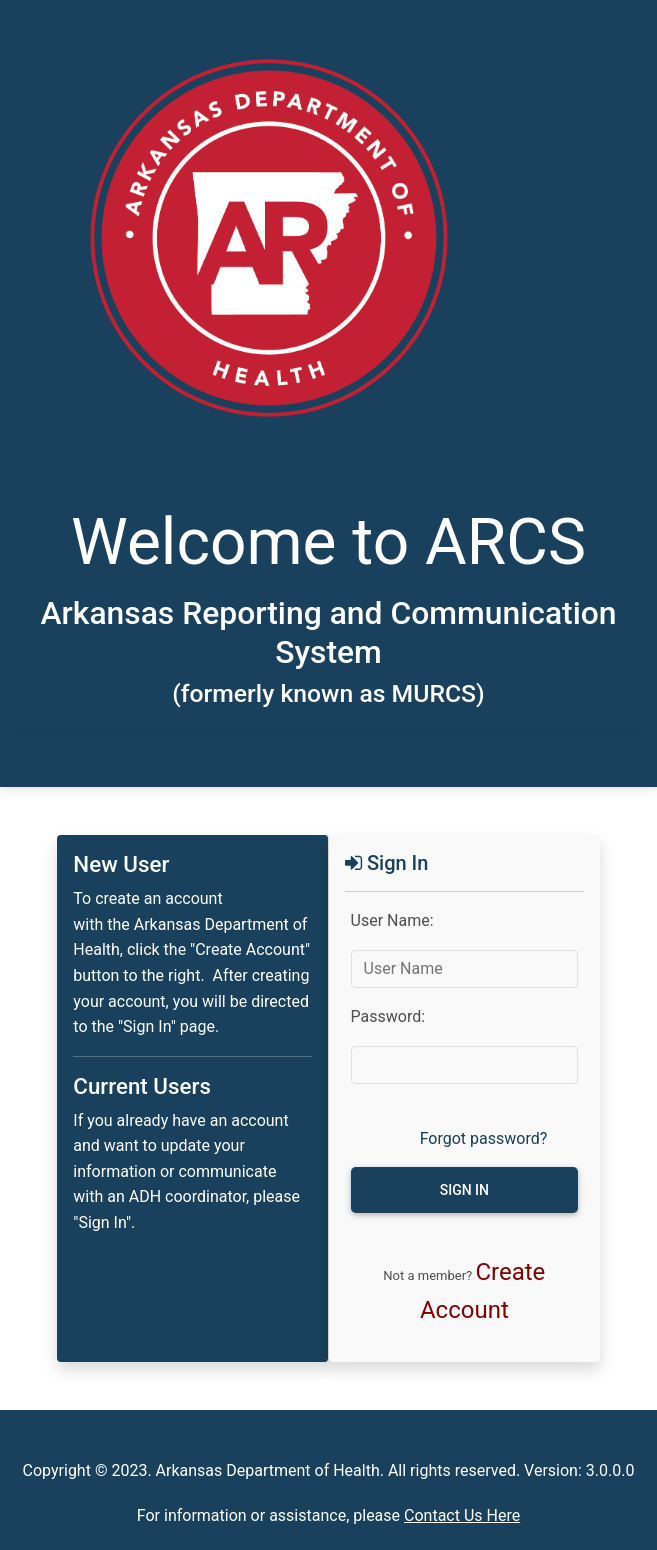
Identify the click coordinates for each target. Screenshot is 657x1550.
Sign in (464, 1190)
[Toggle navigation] (98, 760)
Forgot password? (484, 1138)
